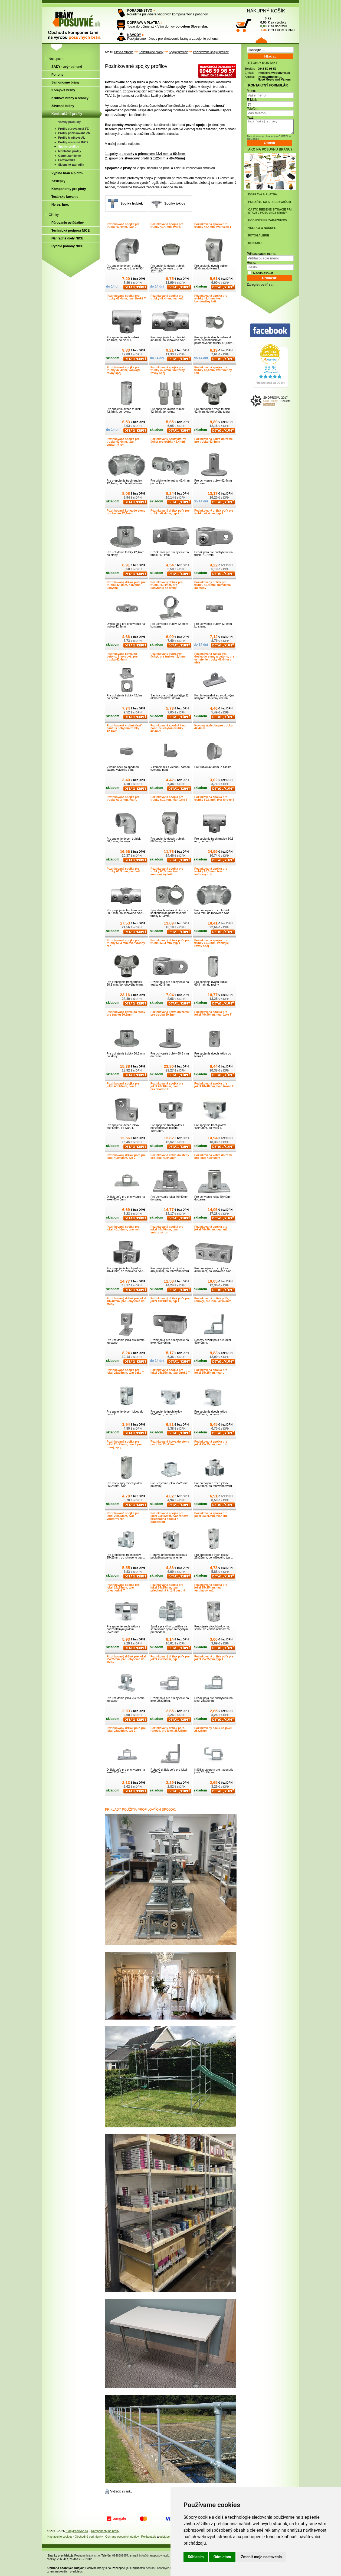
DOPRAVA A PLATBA (143, 23)
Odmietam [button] (222, 2557)
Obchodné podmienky (89, 2536)
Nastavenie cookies (59, 2536)
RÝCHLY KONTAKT (263, 63)
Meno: (251, 91)
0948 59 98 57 (267, 68)
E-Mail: (252, 100)
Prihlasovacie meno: (261, 254)
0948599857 (120, 2555)
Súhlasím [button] (196, 2557)
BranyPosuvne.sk (76, 2530)
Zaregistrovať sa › (260, 284)
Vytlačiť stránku (121, 2492)
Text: (250, 117)
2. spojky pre (145, 158)
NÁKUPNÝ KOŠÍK (266, 11)
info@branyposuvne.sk (274, 72)
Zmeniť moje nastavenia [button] (261, 2557)
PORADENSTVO (139, 10)
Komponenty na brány (105, 2530)
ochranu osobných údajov (162, 2568)
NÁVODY (134, 35)
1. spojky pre (145, 154)
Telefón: (252, 109)
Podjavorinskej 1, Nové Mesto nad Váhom (274, 78)
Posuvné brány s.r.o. (87, 2555)
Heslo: (251, 263)
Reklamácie (148, 2536)
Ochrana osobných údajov (122, 2536)
